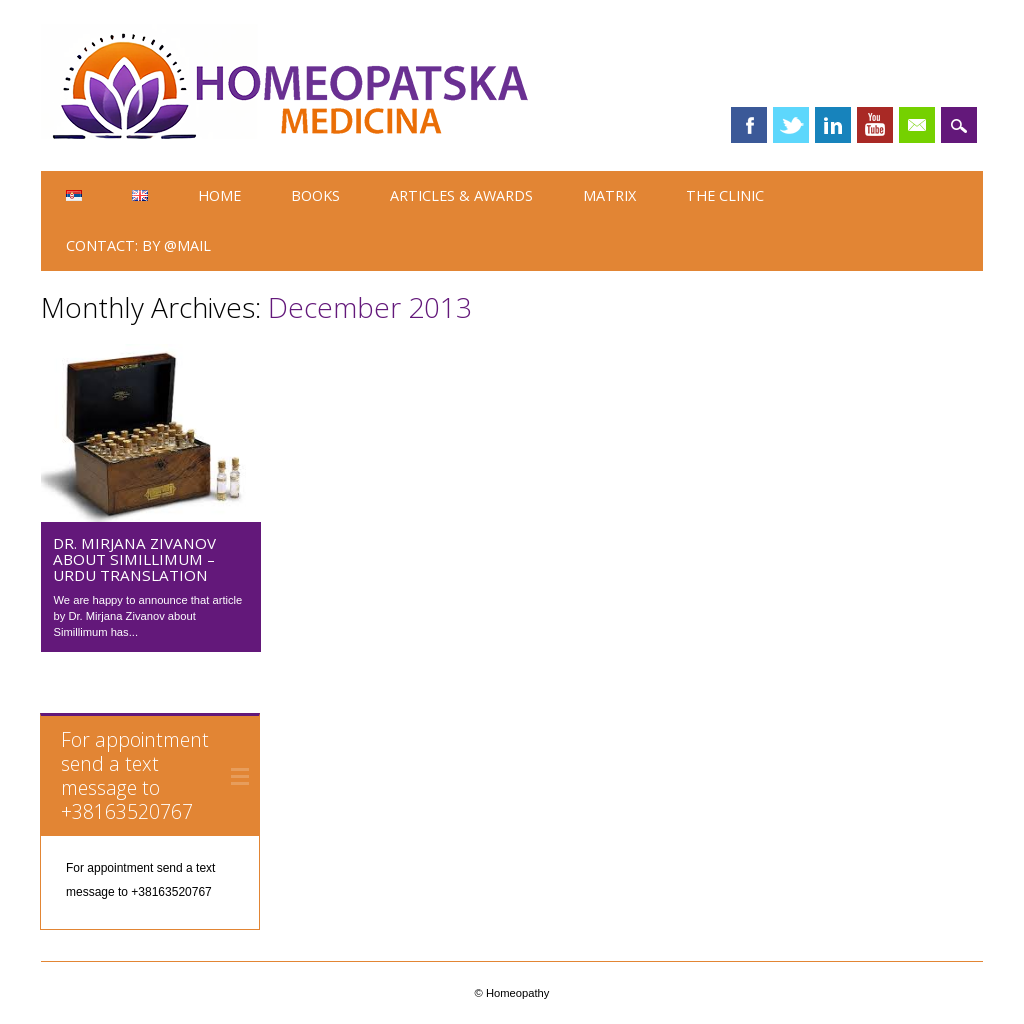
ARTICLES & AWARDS (461, 195)
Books (315, 195)
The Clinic (725, 195)
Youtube (875, 125)
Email (917, 125)
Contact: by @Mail (138, 245)
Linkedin (833, 125)
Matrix (609, 195)
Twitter (791, 125)
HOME (219, 195)
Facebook (749, 125)
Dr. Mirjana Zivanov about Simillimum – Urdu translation (134, 559)
